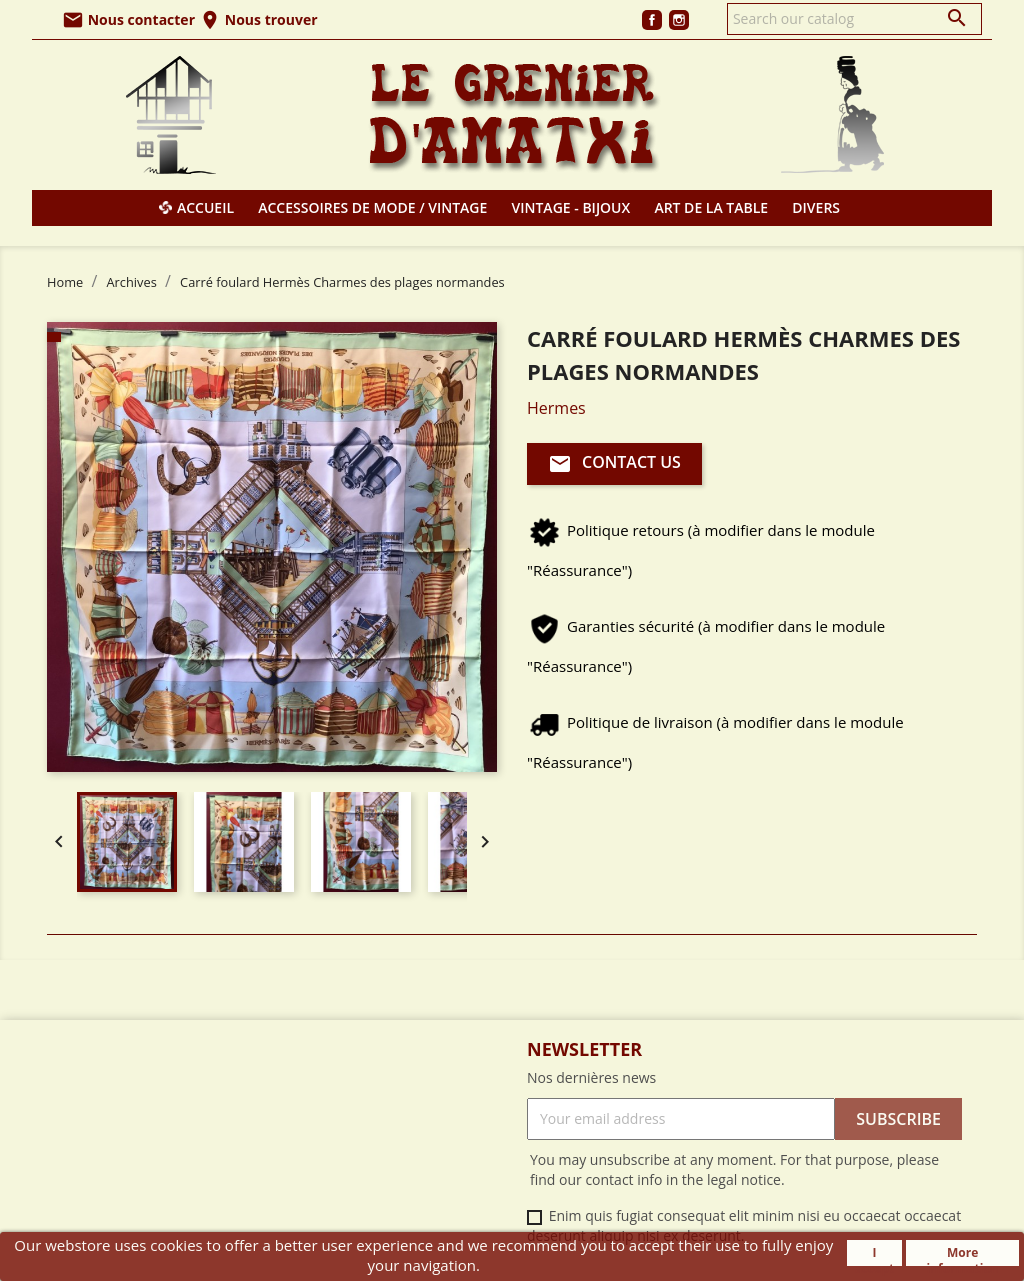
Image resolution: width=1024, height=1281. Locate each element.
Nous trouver (258, 19)
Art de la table (711, 207)
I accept (874, 1255)
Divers (816, 207)
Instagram (679, 20)
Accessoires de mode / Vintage (372, 207)
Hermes (556, 408)
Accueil (205, 207)
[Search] (854, 19)
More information (963, 1255)
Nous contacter (128, 19)
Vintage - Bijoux (571, 207)
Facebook (652, 20)
